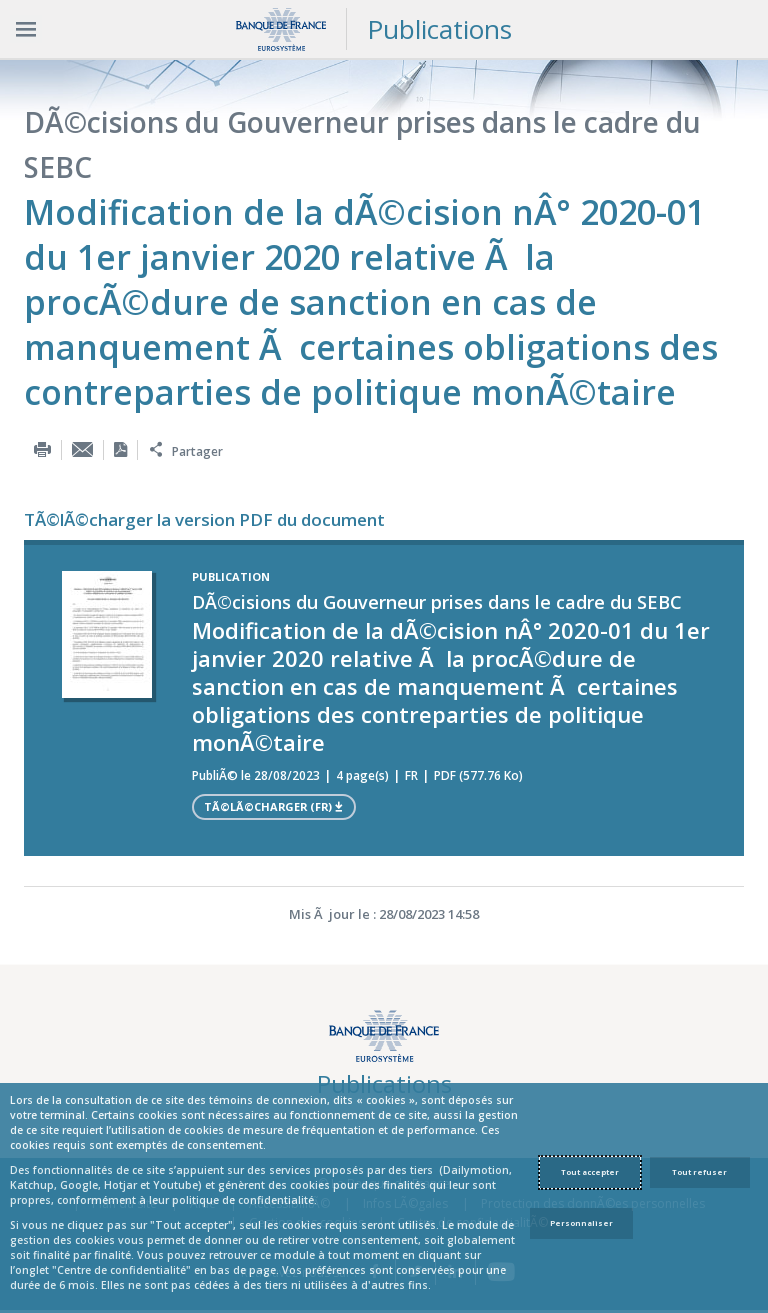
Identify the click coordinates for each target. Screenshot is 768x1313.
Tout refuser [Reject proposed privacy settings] (699, 1172)
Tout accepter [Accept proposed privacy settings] (590, 1172)
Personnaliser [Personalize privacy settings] (581, 1223)
